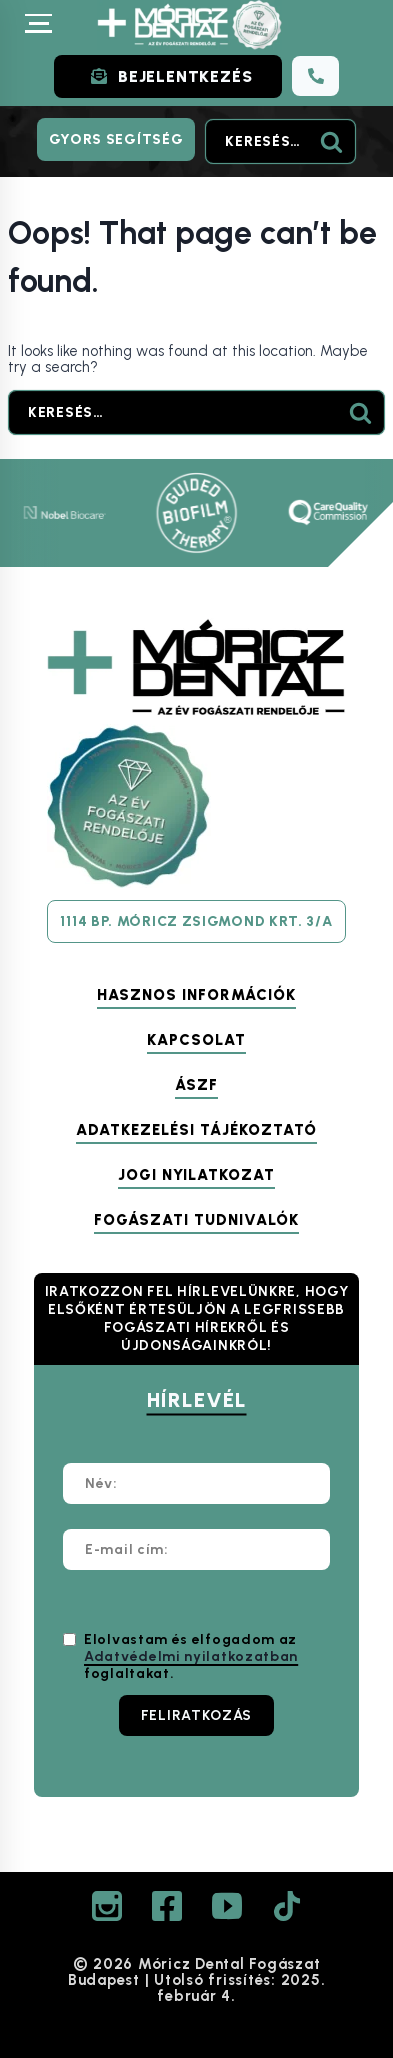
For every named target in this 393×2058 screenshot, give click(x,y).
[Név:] (196, 1483)
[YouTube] (227, 1906)
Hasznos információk (196, 995)
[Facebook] (167, 1906)
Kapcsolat (196, 1040)
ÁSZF (196, 1085)
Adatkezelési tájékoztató (196, 1130)
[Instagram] (107, 1906)
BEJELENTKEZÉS (185, 76)
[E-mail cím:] (196, 1549)
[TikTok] (287, 1906)
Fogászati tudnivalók (196, 1220)
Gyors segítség (116, 139)
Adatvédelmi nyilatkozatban (191, 1656)
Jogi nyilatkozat (196, 1175)
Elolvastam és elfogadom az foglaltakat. (191, 1656)
